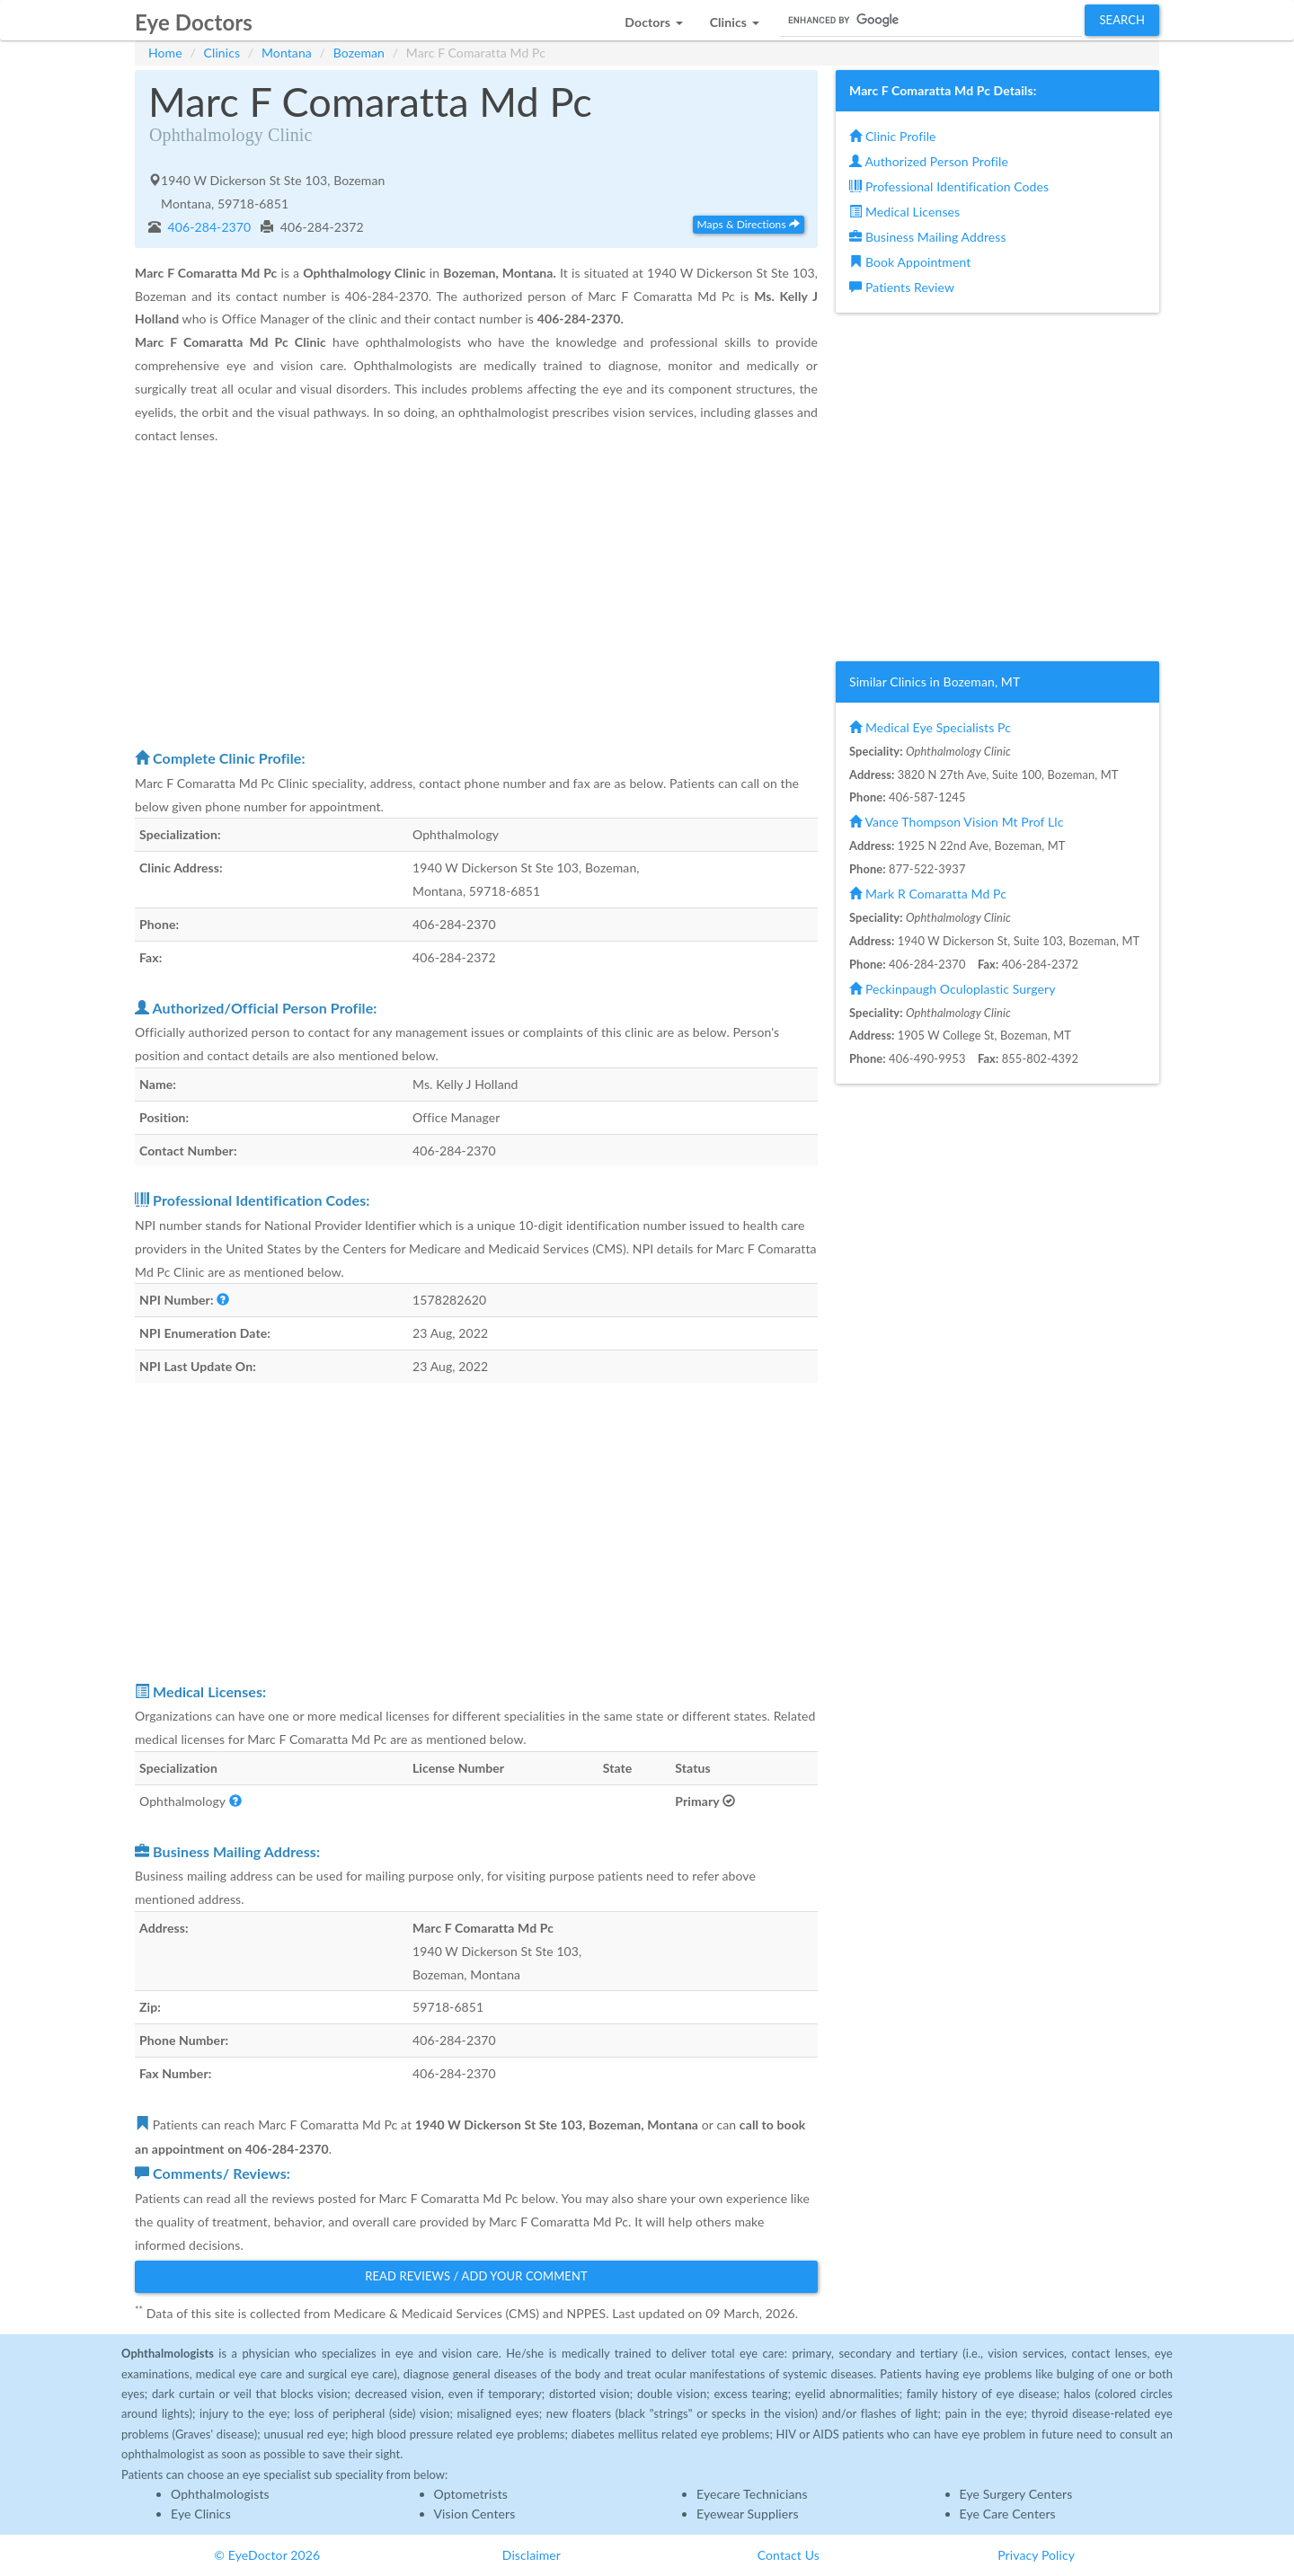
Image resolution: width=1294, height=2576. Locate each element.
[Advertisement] (476, 595)
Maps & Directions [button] (748, 224)
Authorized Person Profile (928, 161)
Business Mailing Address (927, 236)
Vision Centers (475, 2513)
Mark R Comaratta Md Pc (927, 893)
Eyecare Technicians (752, 2493)
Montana (286, 52)
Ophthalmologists (220, 2493)
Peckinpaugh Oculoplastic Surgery (952, 988)
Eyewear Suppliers (747, 2513)
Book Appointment (909, 262)
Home (165, 52)
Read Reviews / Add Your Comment (476, 2276)
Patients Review (901, 287)
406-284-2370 (208, 227)
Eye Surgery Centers (1016, 2493)
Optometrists (471, 2493)
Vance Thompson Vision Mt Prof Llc (956, 821)
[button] (653, 17)
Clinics (222, 52)
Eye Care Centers (1008, 2513)
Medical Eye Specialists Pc (930, 727)
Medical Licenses (904, 211)
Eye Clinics (201, 2513)
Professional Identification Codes (949, 186)
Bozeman (359, 52)
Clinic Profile (892, 136)
